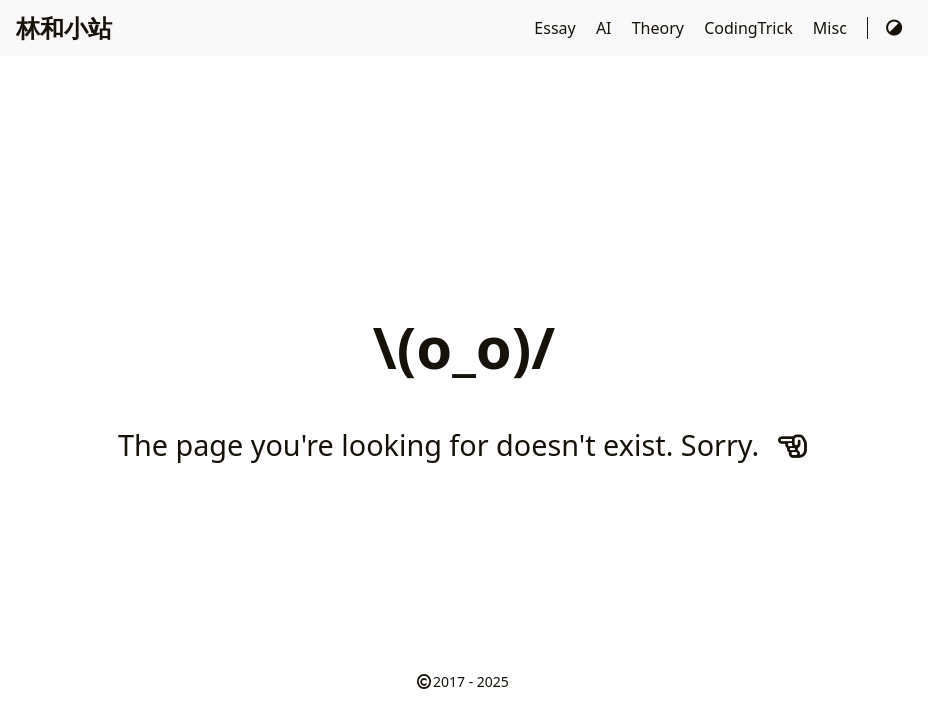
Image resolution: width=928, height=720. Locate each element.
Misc (832, 28)
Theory (660, 28)
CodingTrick (750, 28)
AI (606, 28)
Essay (557, 28)
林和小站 (64, 27)
